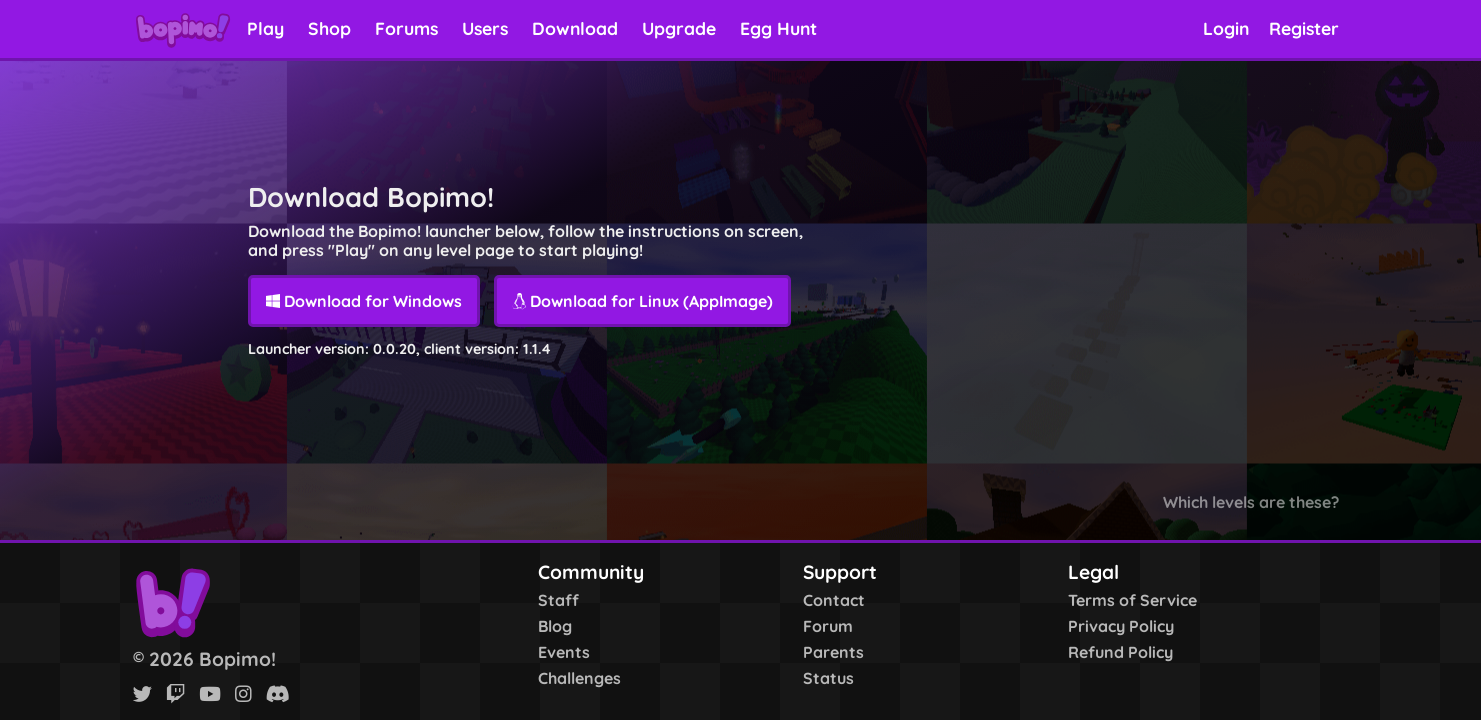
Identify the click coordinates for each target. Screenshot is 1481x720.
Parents (833, 652)
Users (485, 28)
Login (1226, 28)
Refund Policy (1120, 652)
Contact (834, 600)
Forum (828, 626)
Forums (406, 28)
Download (575, 28)
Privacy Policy (1121, 626)
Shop (329, 28)
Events (564, 652)
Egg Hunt (778, 28)
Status (828, 678)
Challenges (579, 678)
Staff (558, 600)
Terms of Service (1132, 600)
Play (265, 28)
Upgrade (679, 28)
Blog (555, 626)
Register (1304, 28)
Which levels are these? (1251, 502)
